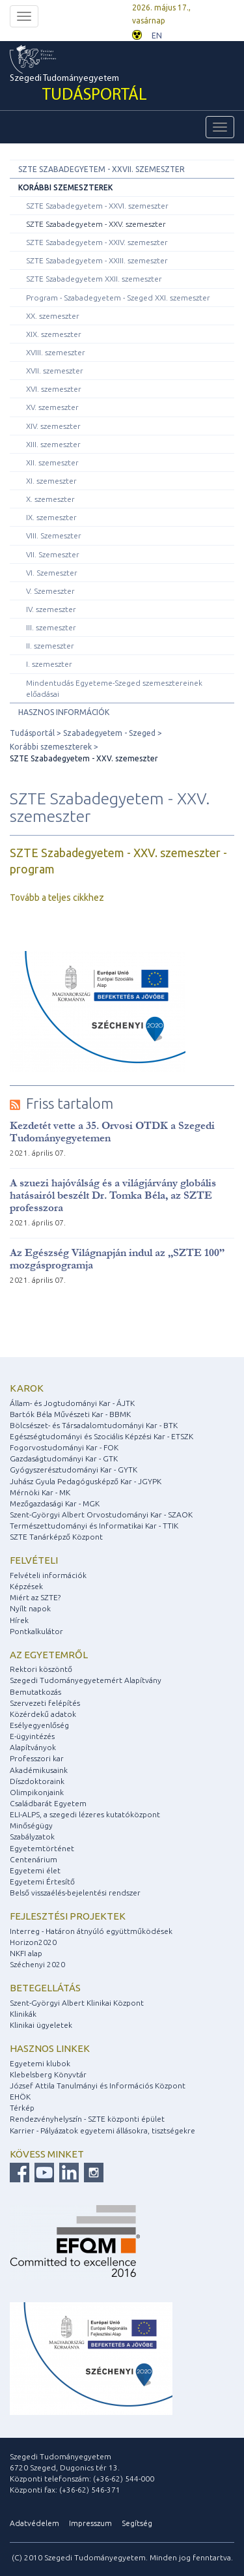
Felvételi (34, 1560)
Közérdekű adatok (43, 1714)
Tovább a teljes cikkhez (57, 897)
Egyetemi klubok (40, 2063)
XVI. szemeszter (53, 389)
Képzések (26, 1586)
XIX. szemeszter (53, 334)
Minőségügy (31, 1825)
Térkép (22, 2107)
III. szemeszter (51, 627)
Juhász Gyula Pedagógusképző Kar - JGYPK (85, 1481)
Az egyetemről (49, 1654)
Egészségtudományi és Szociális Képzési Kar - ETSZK (101, 1436)
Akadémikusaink (39, 1770)
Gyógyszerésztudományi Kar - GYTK (73, 1469)
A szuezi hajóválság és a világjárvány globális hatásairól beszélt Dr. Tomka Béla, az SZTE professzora (113, 1195)
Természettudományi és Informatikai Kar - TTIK (94, 1525)
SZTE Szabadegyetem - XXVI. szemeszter (97, 205)
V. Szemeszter (50, 591)
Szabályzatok (32, 1836)
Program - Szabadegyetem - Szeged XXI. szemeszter (118, 297)
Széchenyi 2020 (37, 1964)
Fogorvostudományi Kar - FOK (64, 1447)
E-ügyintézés (32, 1736)
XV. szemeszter (52, 407)
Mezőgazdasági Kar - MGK (55, 1503)
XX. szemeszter (52, 316)
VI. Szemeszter (51, 572)
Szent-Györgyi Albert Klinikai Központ (77, 2002)
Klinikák (23, 2014)
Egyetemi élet (35, 1870)
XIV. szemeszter (53, 426)
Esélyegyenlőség (39, 1725)
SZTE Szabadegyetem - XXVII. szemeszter (101, 169)
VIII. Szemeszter (53, 535)
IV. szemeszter (51, 609)
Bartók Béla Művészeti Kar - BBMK (70, 1414)
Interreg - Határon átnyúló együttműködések (91, 1931)
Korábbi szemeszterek (65, 187)
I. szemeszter (49, 664)
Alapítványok (33, 1747)
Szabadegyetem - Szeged (109, 733)
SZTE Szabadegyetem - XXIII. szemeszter (97, 260)
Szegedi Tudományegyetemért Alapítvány (85, 1680)
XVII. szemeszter (54, 370)
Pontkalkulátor (36, 1631)
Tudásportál (32, 733)
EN (157, 35)
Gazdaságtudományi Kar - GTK (64, 1458)
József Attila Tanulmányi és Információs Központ (97, 2085)
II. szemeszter (50, 645)
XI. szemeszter (51, 480)
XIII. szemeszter (53, 444)
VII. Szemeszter (52, 554)
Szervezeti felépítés (45, 1703)
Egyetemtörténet (42, 1848)
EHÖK (20, 2096)
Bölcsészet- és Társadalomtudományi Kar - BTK (94, 1425)
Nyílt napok (30, 1608)
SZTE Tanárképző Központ (56, 1536)
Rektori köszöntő (41, 1669)
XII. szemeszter (52, 462)
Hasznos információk (63, 712)
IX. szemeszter (51, 517)
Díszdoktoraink (37, 1781)
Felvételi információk (48, 1575)
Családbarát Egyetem (48, 1803)
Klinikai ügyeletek (41, 2025)
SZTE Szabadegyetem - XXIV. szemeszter (97, 242)
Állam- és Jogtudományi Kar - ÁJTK (72, 1403)
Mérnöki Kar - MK (40, 1492)
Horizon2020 (33, 1942)
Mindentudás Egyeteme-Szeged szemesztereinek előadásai (114, 688)
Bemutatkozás (35, 1692)
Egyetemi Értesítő (42, 1881)
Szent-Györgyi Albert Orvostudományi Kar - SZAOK (101, 1514)
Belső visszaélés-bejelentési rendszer (75, 1892)
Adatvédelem (34, 2523)
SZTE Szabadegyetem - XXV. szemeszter (96, 224)
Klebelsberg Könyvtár (48, 2074)
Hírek (19, 1620)
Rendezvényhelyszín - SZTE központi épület (87, 2119)
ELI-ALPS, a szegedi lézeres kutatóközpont (85, 1814)
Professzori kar (37, 1758)
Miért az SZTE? (35, 1597)
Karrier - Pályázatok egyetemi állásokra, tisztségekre (102, 2130)
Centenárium (33, 1859)
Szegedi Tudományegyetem (78, 90)
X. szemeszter (50, 499)
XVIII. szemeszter (55, 352)
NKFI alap (26, 1953)
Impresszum (90, 2523)
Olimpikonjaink (37, 1792)
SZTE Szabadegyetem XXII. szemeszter (94, 278)
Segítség (137, 2523)
